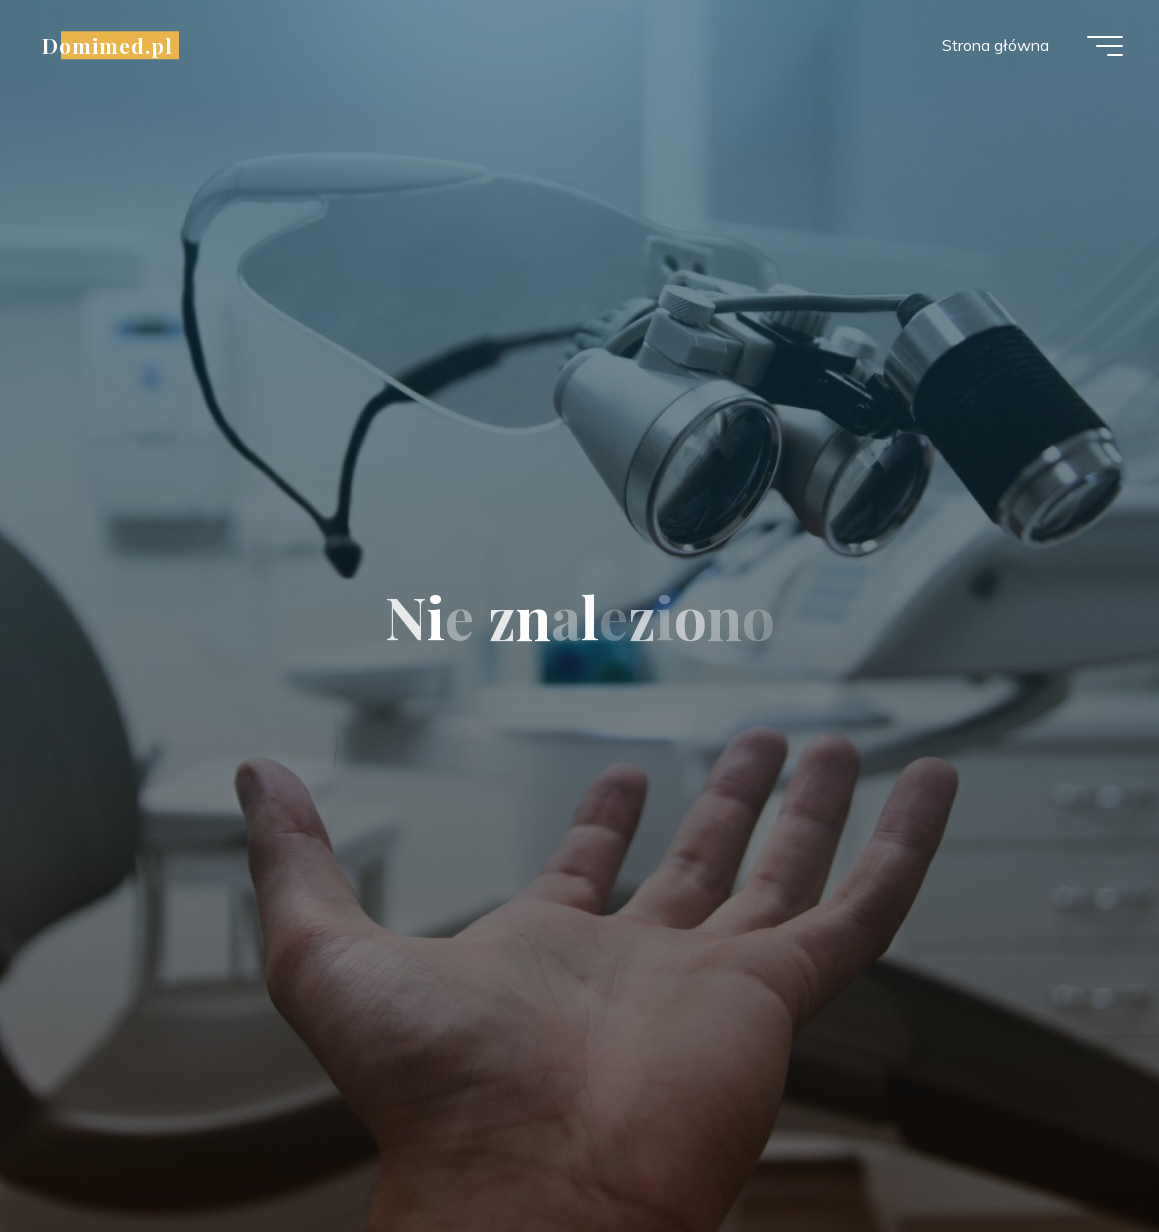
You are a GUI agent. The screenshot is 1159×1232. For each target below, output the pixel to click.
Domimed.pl (111, 47)
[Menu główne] (1101, 48)
